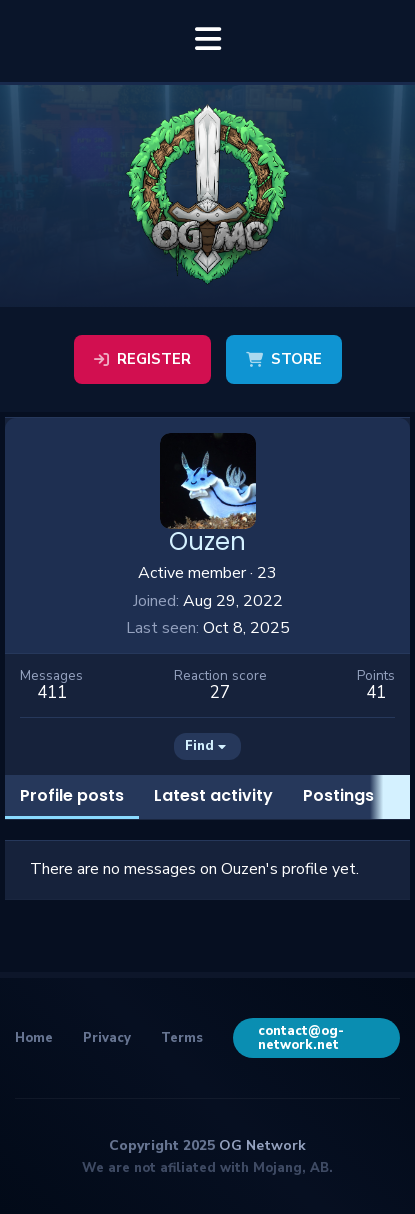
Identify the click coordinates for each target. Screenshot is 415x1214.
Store (284, 359)
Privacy (107, 1038)
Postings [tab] (338, 795)
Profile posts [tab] (72, 795)
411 (52, 692)
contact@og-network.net (301, 1038)
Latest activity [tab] (213, 795)
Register (142, 359)
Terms (182, 1038)
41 (376, 692)
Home (34, 1038)
